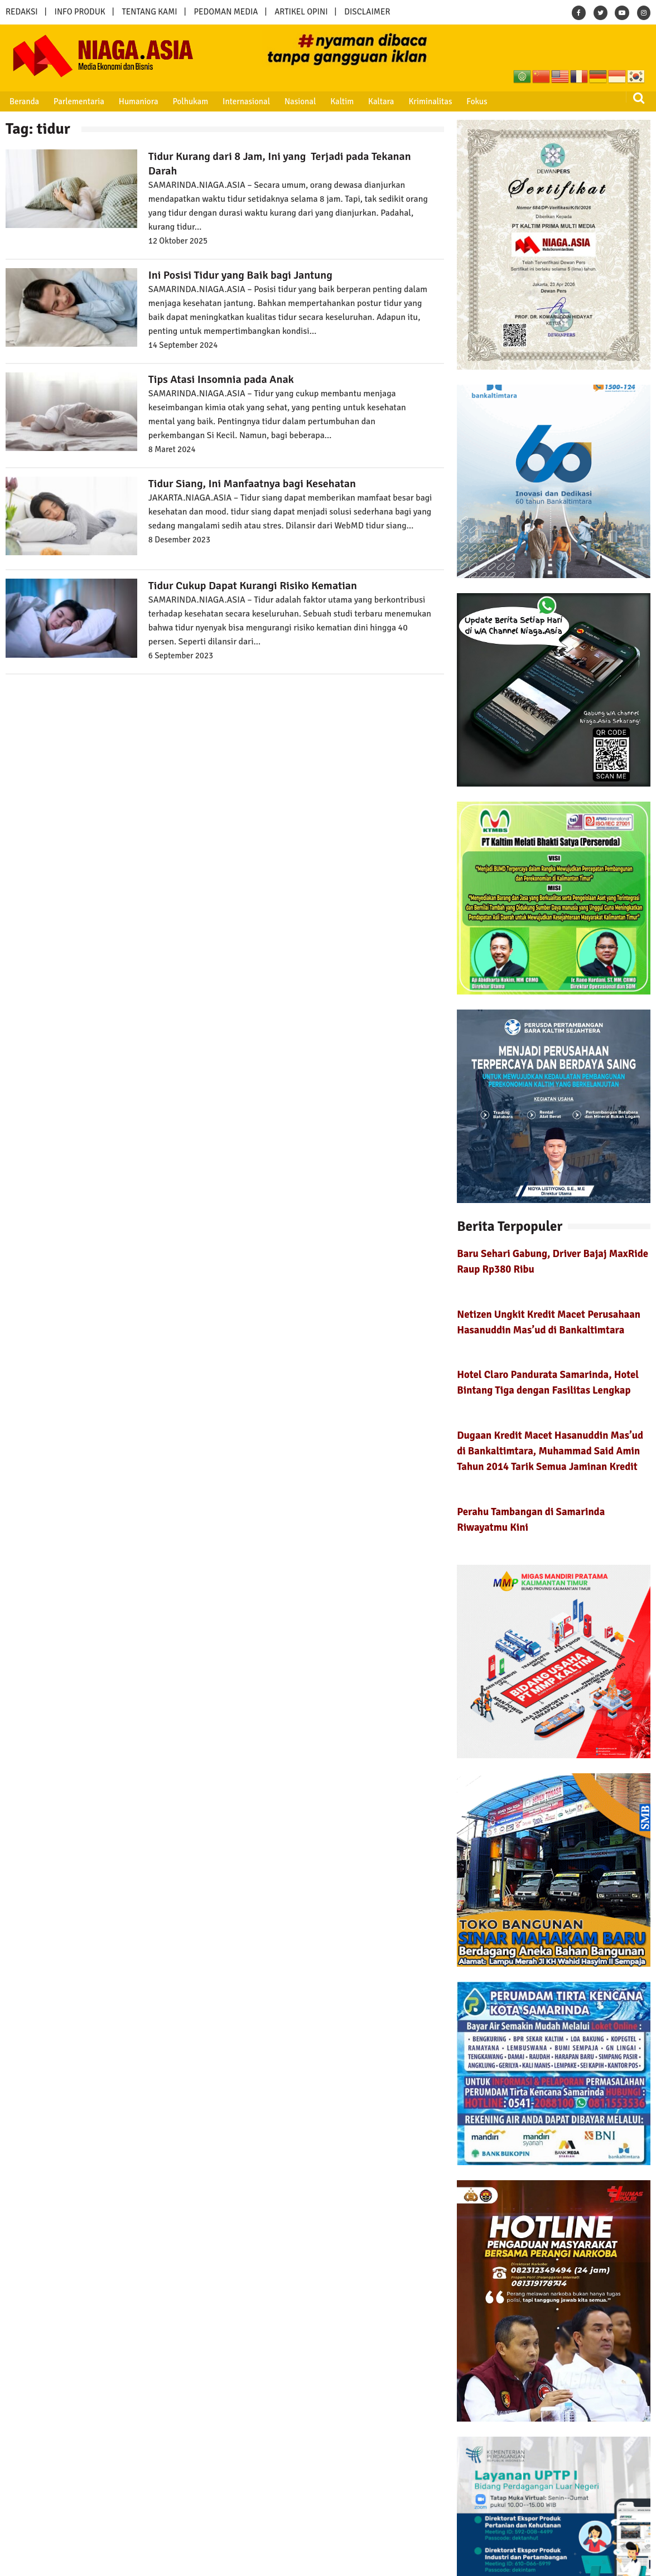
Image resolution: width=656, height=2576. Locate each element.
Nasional (297, 101)
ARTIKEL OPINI (300, 12)
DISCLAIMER (367, 12)
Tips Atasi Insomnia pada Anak (221, 379)
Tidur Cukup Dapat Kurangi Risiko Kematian (252, 586)
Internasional (244, 101)
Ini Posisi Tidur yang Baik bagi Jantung (240, 275)
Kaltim (339, 101)
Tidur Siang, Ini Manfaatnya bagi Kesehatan (252, 484)
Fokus (472, 101)
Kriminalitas (426, 101)
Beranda (23, 101)
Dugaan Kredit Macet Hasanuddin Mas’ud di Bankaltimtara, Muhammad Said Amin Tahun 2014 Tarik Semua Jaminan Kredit (550, 1451)
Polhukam (189, 101)
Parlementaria (78, 101)
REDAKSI (22, 12)
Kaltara (377, 101)
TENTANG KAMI (149, 12)
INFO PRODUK (80, 12)
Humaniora (137, 101)
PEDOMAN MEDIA (226, 12)
